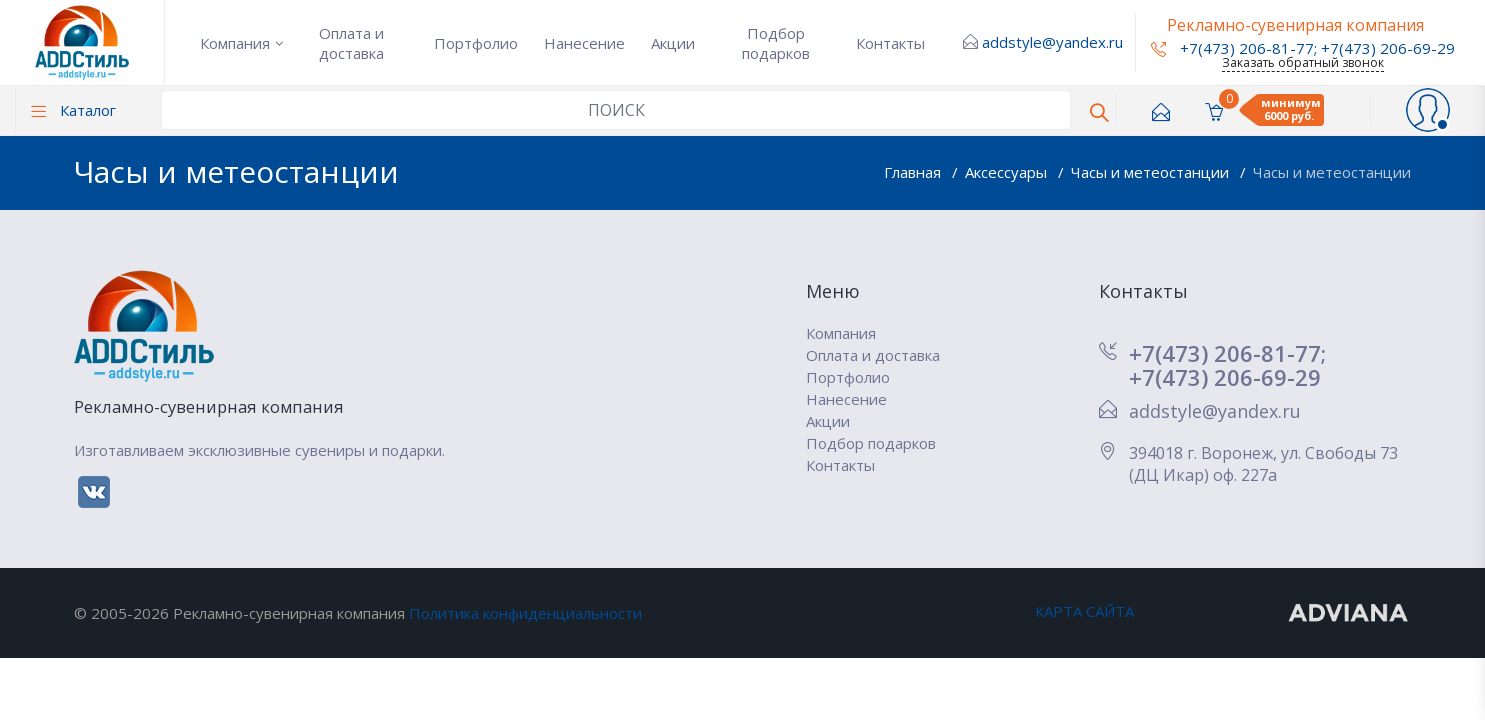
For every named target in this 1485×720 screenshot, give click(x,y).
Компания (235, 43)
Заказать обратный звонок (1303, 62)
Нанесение (584, 43)
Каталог (73, 110)
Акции (673, 43)
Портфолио (476, 43)
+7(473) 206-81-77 (1232, 48)
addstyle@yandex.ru (1052, 42)
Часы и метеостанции (1152, 172)
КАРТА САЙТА (1084, 611)
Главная (914, 172)
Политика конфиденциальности (525, 613)
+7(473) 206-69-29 (1388, 48)
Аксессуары (1008, 172)
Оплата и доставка (351, 43)
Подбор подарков (776, 43)
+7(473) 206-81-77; (1227, 353)
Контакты (890, 43)
